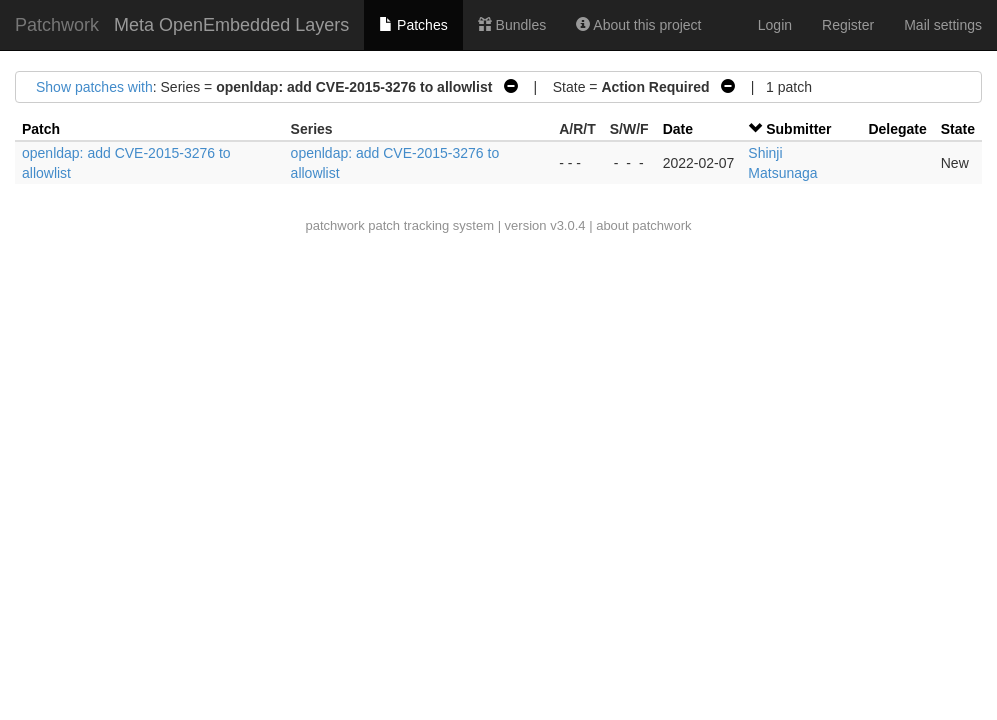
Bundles (512, 25)
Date (678, 129)
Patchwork (57, 25)
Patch (41, 129)
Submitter (798, 129)
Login (775, 25)
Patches (413, 25)
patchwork (334, 225)
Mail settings (943, 25)
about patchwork (643, 225)
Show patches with (94, 87)
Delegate (897, 129)
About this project (638, 25)
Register (848, 25)
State (958, 129)
